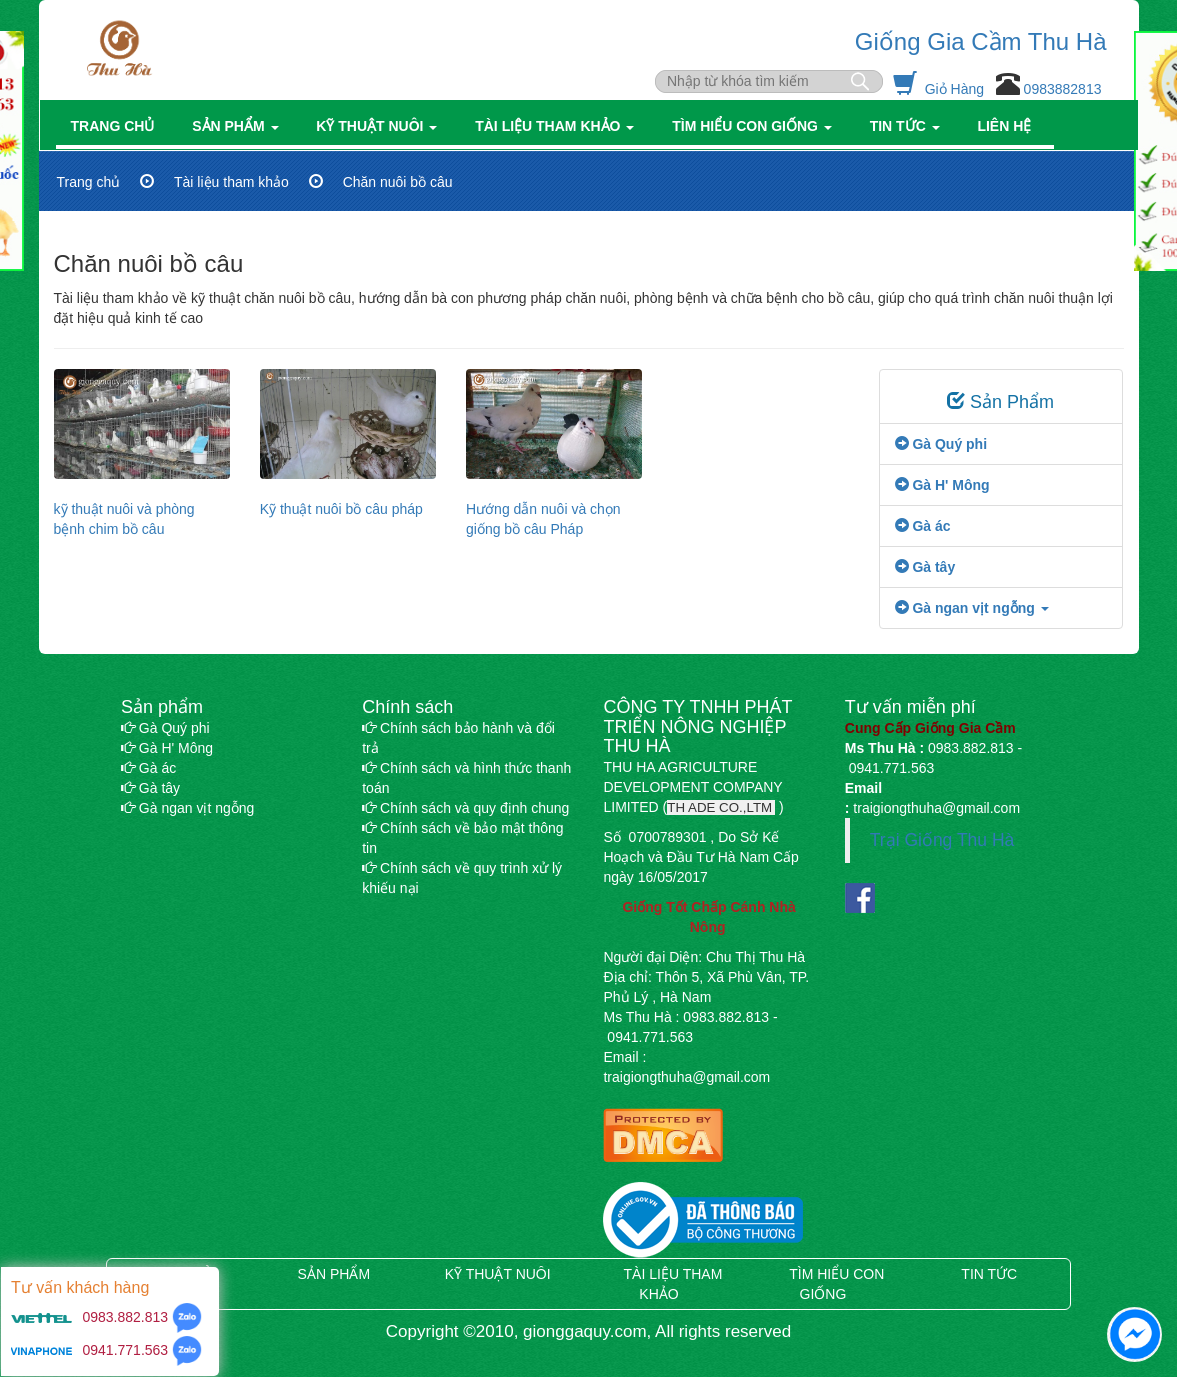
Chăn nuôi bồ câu (398, 182)
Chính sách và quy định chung (465, 808)
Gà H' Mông (942, 485)
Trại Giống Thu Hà (942, 840)
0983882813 (1061, 89)
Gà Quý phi (941, 444)
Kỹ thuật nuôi (380, 126)
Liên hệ (1008, 126)
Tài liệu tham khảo (558, 126)
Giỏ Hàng (940, 89)
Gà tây (925, 567)
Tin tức (909, 126)
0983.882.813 (124, 1317)
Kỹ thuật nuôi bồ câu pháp (341, 509)
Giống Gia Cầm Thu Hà (981, 41)
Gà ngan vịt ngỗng (187, 808)
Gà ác (923, 526)
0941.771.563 (126, 1350)
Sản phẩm (239, 126)
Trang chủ (117, 126)
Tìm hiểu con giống (755, 126)
